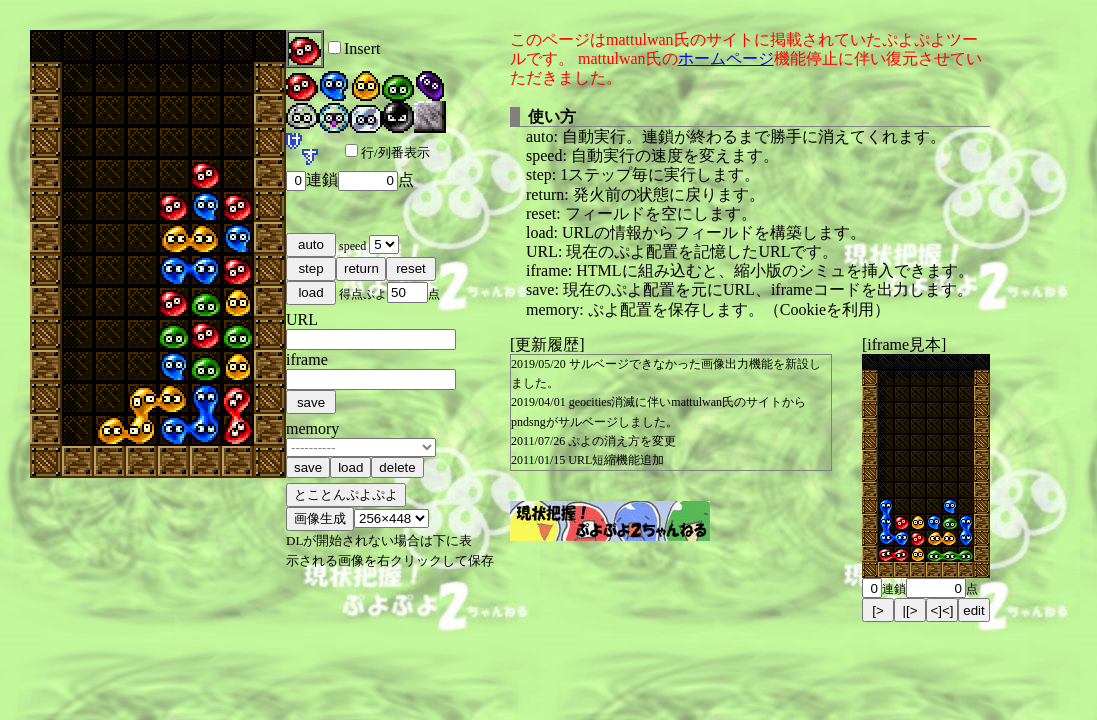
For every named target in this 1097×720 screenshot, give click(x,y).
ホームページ (726, 58)
